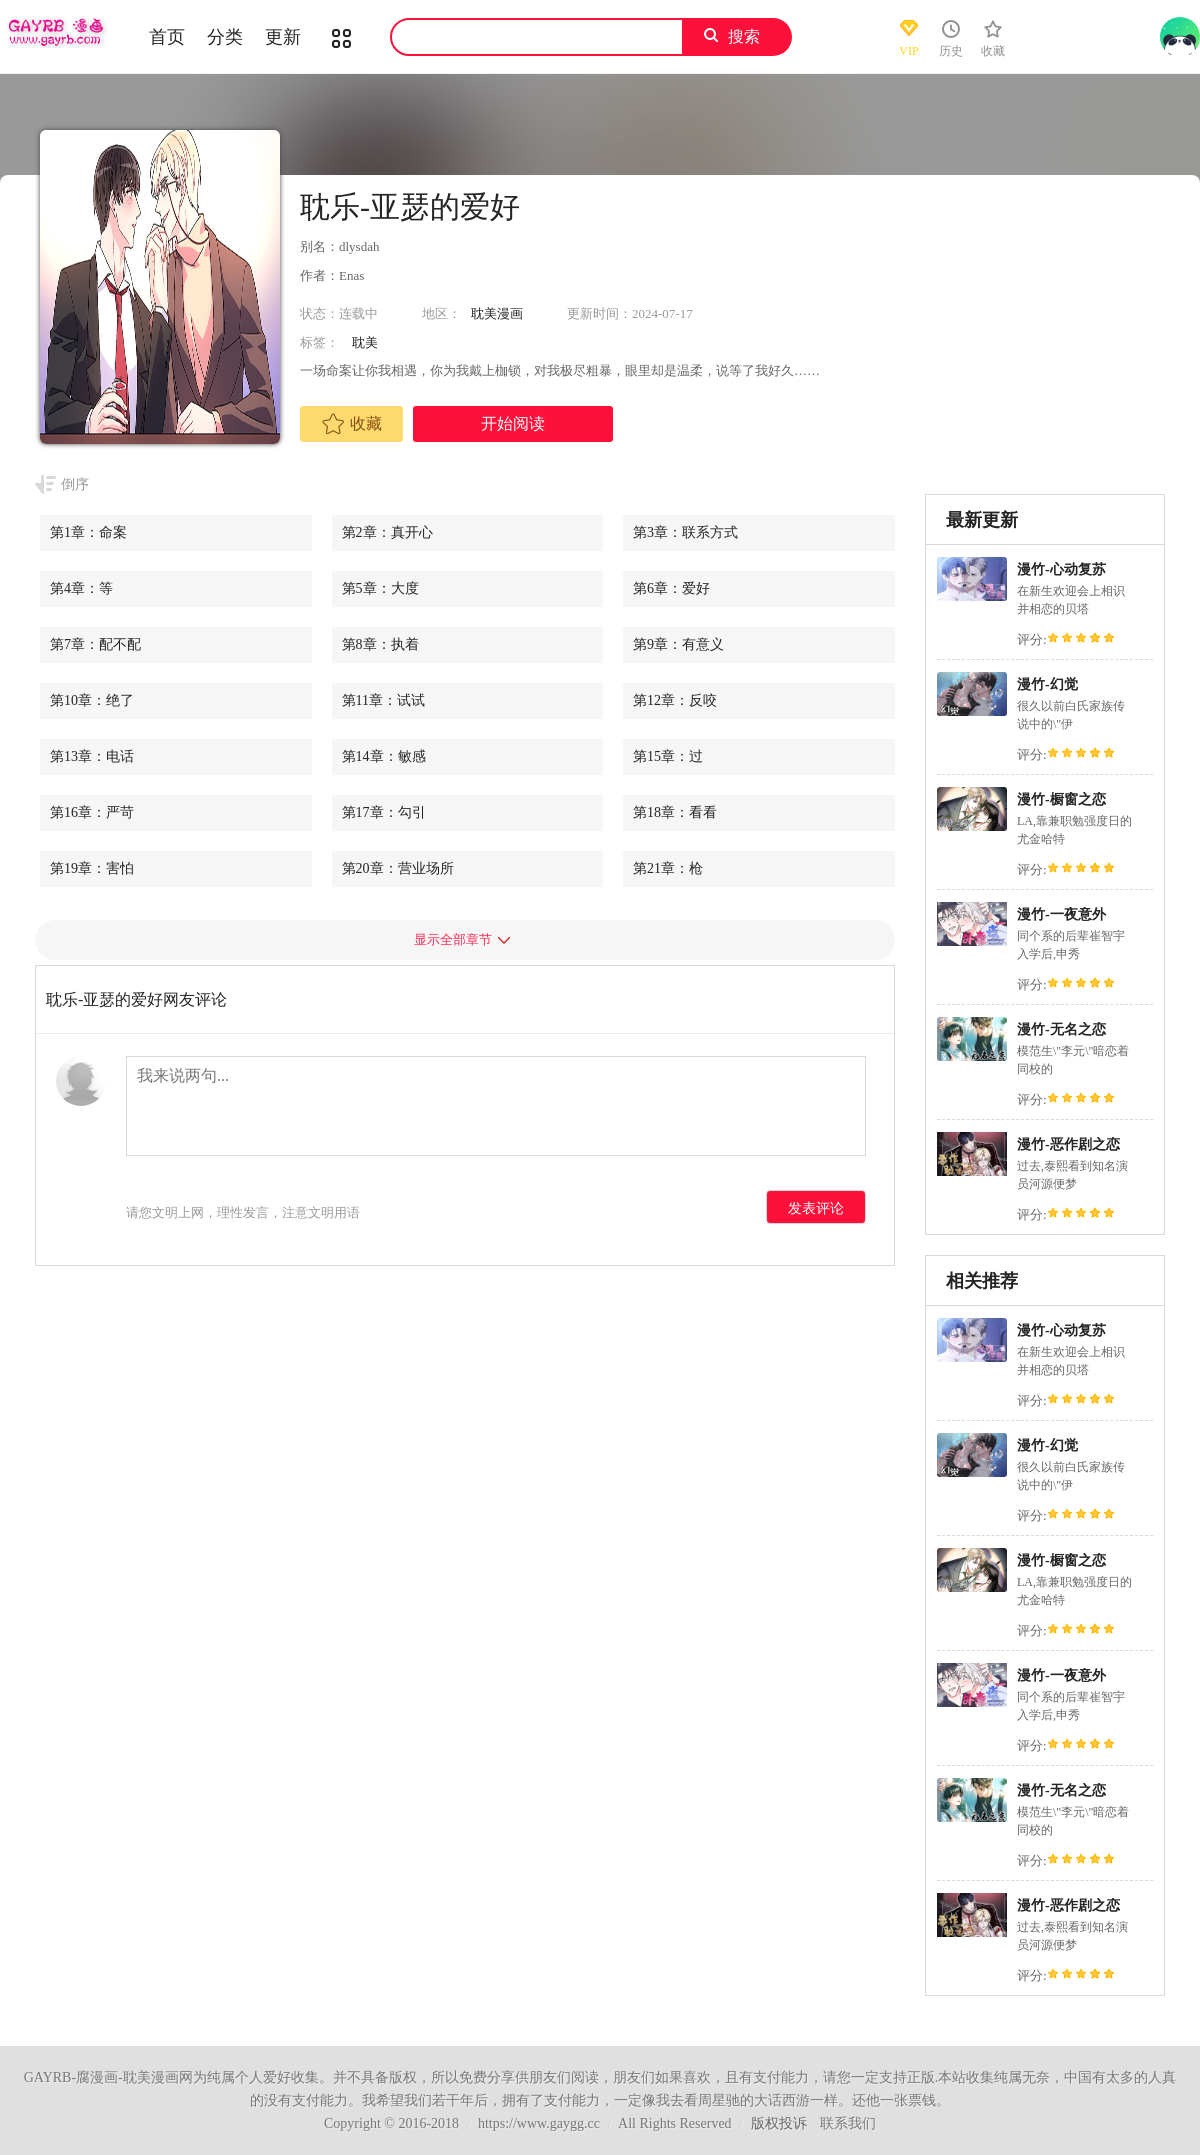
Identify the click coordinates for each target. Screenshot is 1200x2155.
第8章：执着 (380, 644)
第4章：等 (81, 588)
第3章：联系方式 (685, 532)
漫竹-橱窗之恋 (1061, 799)
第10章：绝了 (92, 700)
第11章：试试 (383, 700)
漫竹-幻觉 (1047, 684)
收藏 (352, 424)
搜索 (744, 36)
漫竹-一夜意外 (1061, 914)
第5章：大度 (380, 588)
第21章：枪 (668, 868)
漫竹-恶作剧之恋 (1068, 1144)
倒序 (75, 484)
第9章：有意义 (678, 644)
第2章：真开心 (387, 532)
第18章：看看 (675, 812)
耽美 (365, 342)
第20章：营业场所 (398, 868)
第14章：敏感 (384, 756)
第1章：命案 (88, 532)
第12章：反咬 (675, 700)
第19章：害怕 (92, 868)
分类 (225, 37)
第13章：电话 (92, 756)
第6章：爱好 (671, 588)
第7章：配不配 (95, 644)
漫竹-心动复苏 (1061, 569)
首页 (167, 37)
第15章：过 (668, 756)
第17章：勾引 (384, 812)
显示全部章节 (453, 939)
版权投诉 (779, 2123)
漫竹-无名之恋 (1061, 1029)
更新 (283, 37)
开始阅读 (513, 423)
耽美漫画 (497, 313)
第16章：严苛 (92, 812)
